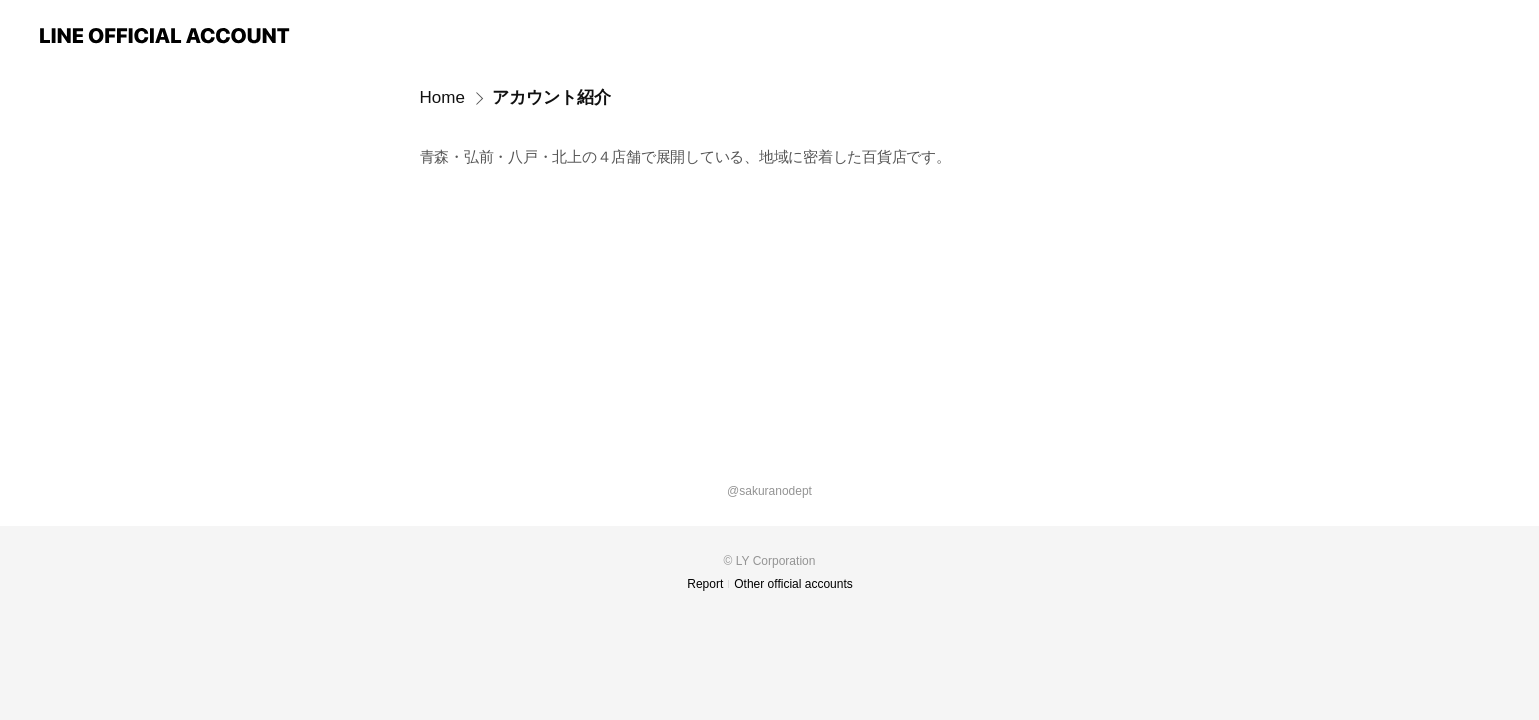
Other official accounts (793, 584)
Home (442, 97)
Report (705, 584)
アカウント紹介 (551, 97)
